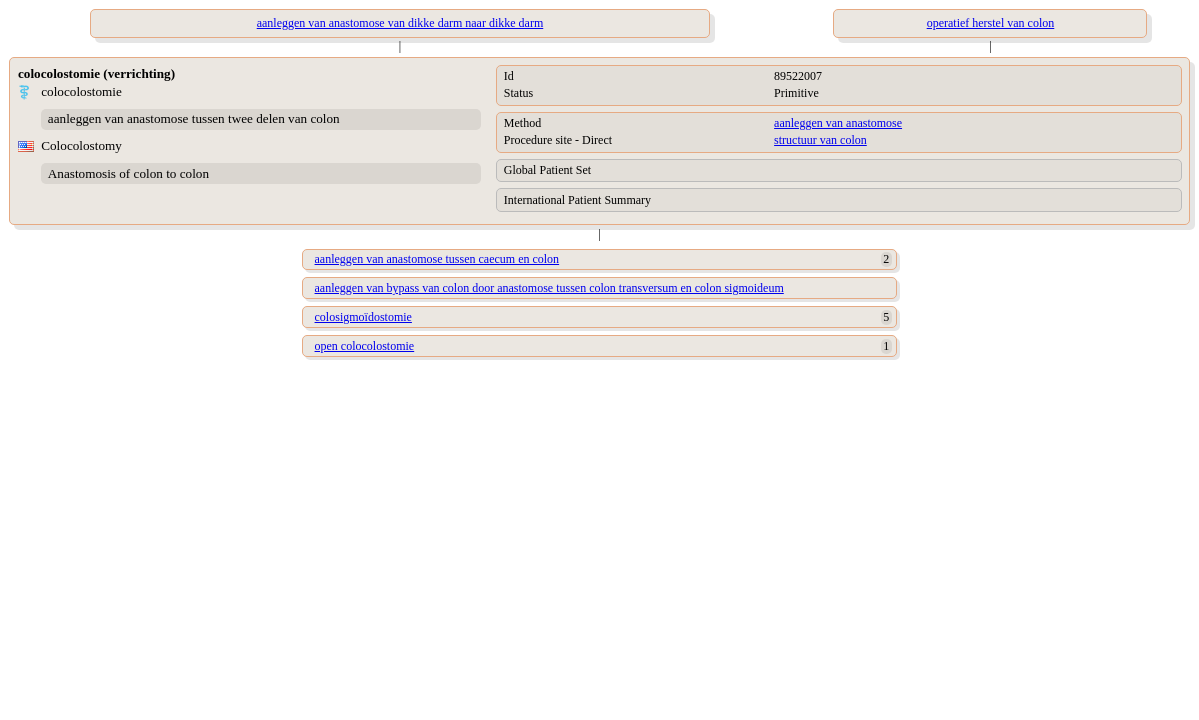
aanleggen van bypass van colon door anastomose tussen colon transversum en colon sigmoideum (549, 288)
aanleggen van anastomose (838, 123)
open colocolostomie (365, 346)
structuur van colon (820, 140)
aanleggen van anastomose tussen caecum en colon (437, 259)
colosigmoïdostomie (363, 317)
